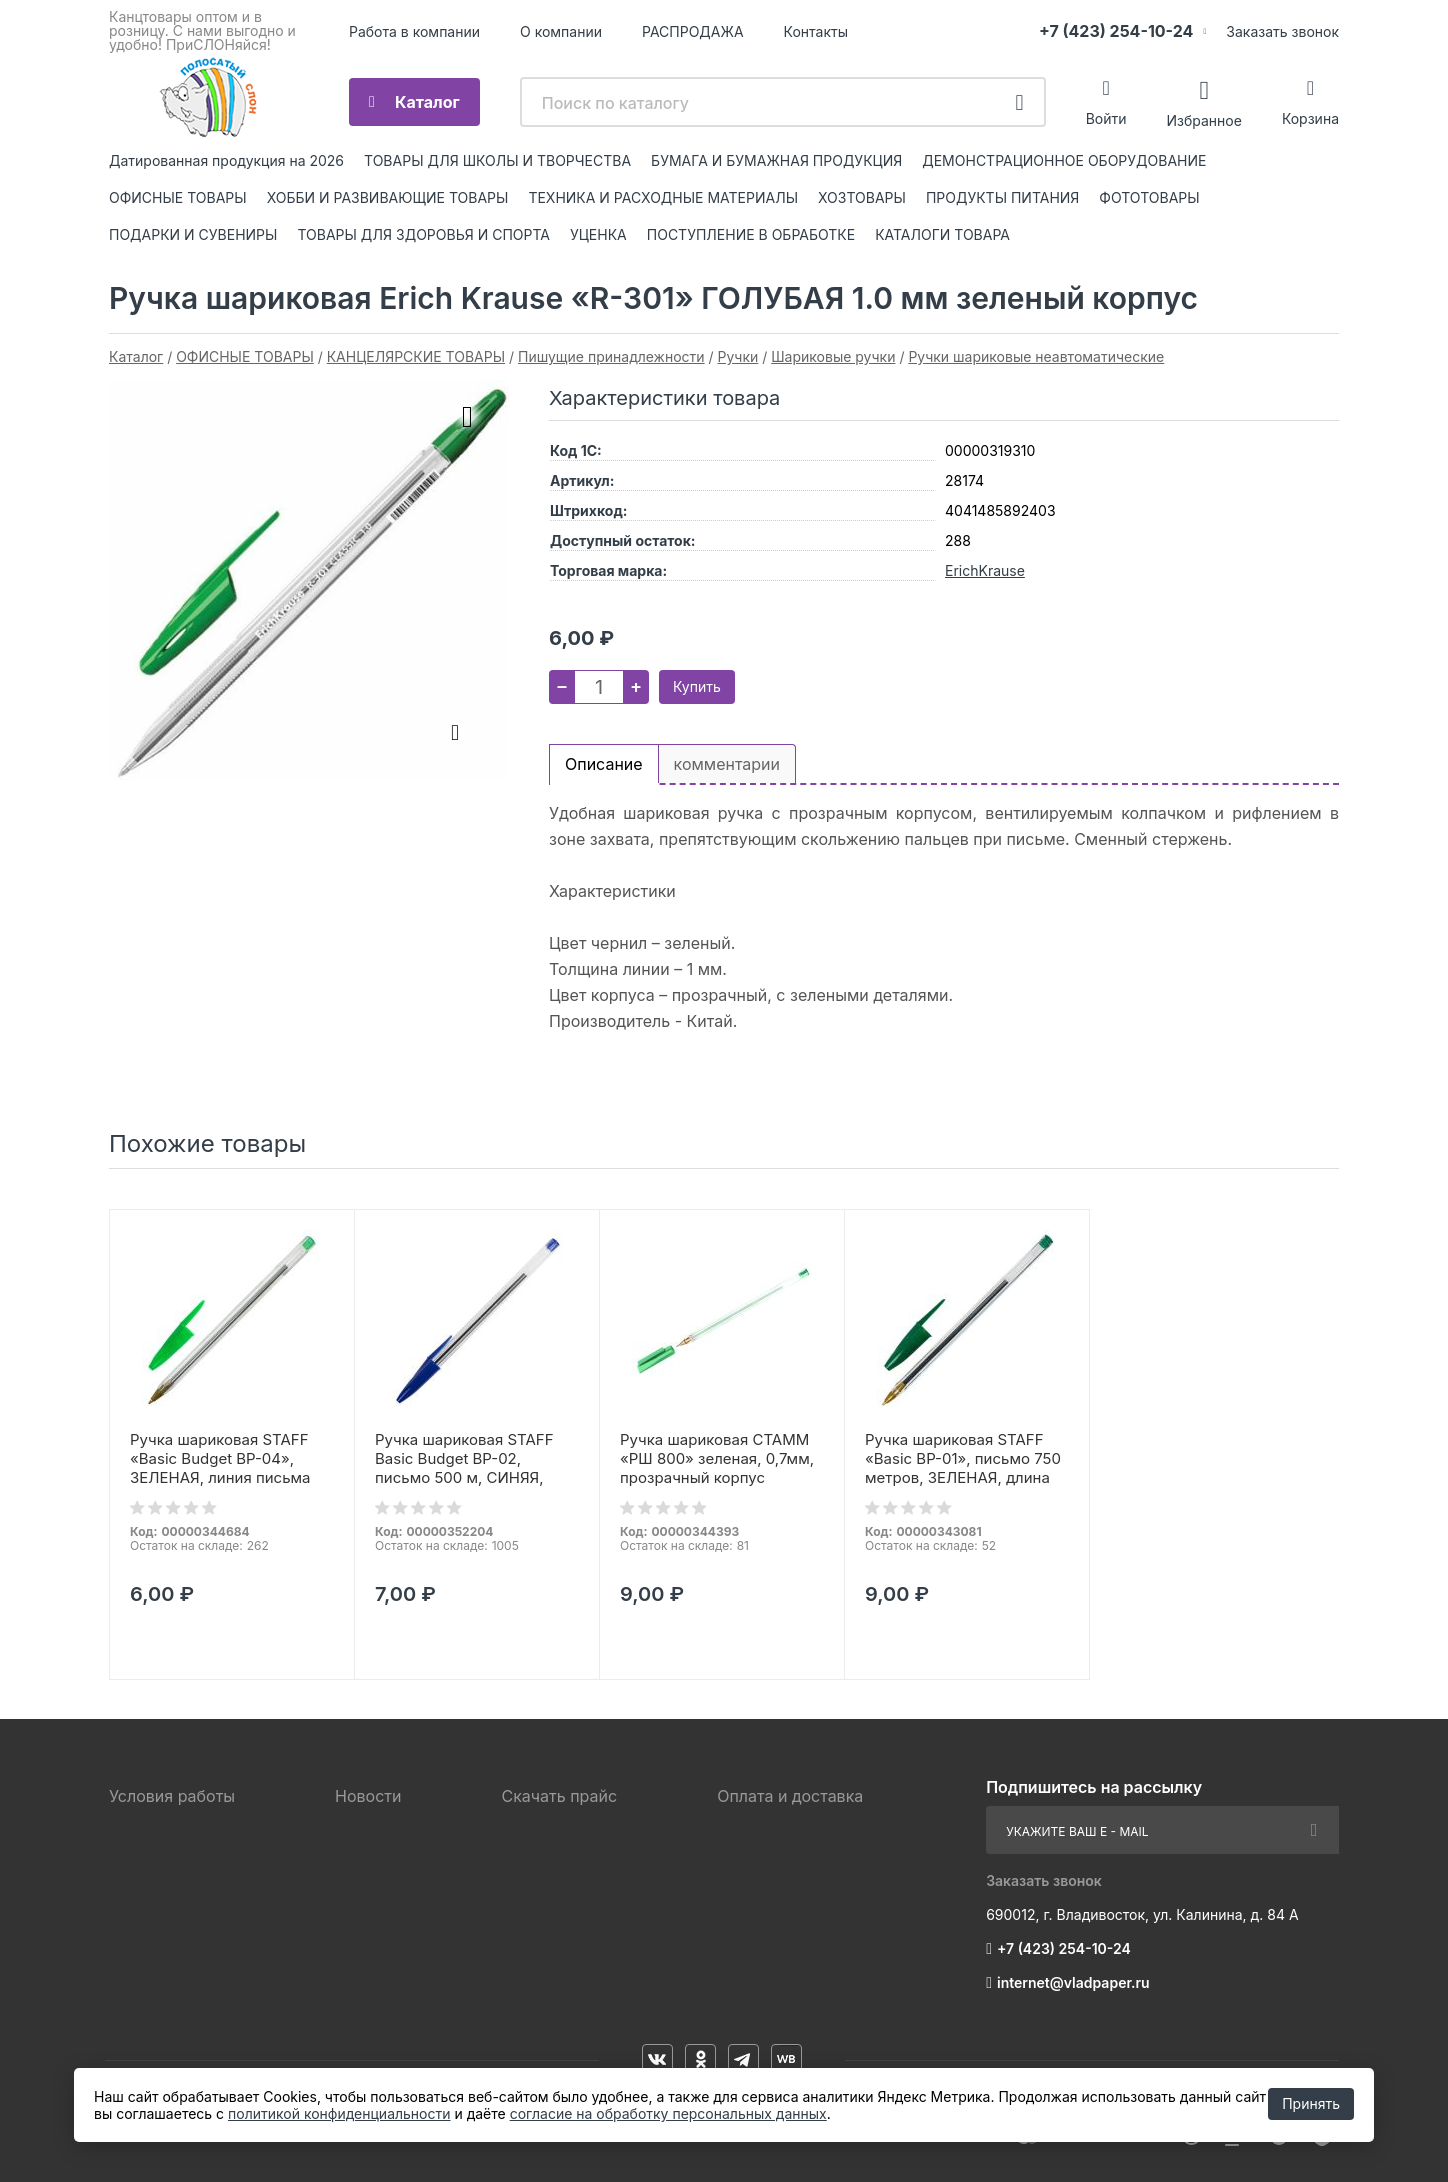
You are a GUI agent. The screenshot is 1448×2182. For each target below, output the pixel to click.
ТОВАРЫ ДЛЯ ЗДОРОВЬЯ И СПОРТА (423, 234)
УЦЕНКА (598, 234)
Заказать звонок (1282, 31)
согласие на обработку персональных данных (668, 2113)
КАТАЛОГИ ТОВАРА (942, 234)
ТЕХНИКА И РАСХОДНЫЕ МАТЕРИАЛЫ (663, 197)
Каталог (427, 102)
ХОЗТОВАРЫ (862, 197)
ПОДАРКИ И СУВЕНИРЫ (193, 234)
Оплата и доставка (790, 1796)
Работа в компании (414, 31)
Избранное (1203, 119)
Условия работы (172, 1796)
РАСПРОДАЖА (693, 31)
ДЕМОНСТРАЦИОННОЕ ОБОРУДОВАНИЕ (1064, 160)
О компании (561, 31)
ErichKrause (985, 570)
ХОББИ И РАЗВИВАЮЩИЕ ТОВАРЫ (388, 197)
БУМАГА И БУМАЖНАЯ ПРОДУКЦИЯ (776, 160)
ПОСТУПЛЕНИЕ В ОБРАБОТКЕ (751, 234)
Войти (1106, 118)
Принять (1311, 2103)
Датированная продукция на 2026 (226, 160)
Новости (368, 1796)
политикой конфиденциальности (339, 2113)
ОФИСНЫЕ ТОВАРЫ (178, 197)
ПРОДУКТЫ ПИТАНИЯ (1002, 197)
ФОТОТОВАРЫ (1149, 197)
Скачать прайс (559, 1796)
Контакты (816, 31)
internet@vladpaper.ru (1073, 1982)
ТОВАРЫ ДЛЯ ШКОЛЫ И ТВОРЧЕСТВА (497, 160)
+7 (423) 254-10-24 (1116, 31)
